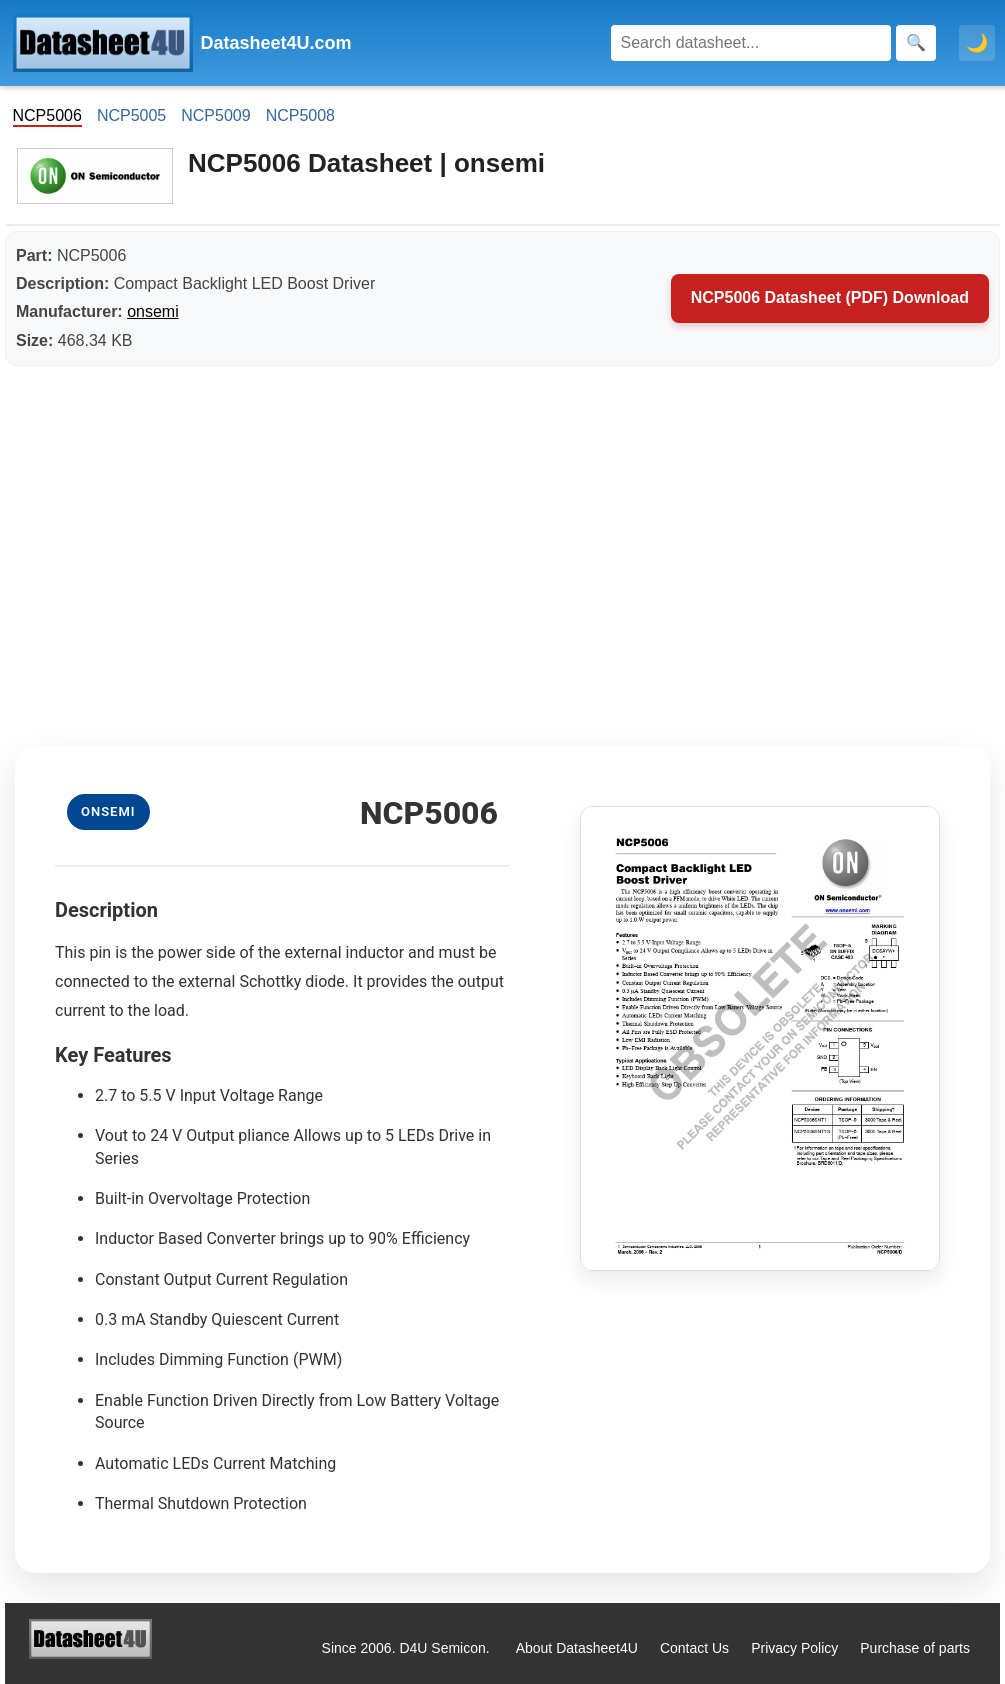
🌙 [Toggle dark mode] (977, 43)
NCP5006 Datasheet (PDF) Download (830, 297)
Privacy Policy (794, 1648)
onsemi (153, 311)
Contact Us (694, 1648)
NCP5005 (131, 115)
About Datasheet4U (577, 1648)
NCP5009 (215, 115)
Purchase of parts (915, 1648)
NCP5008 (300, 115)
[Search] (751, 43)
